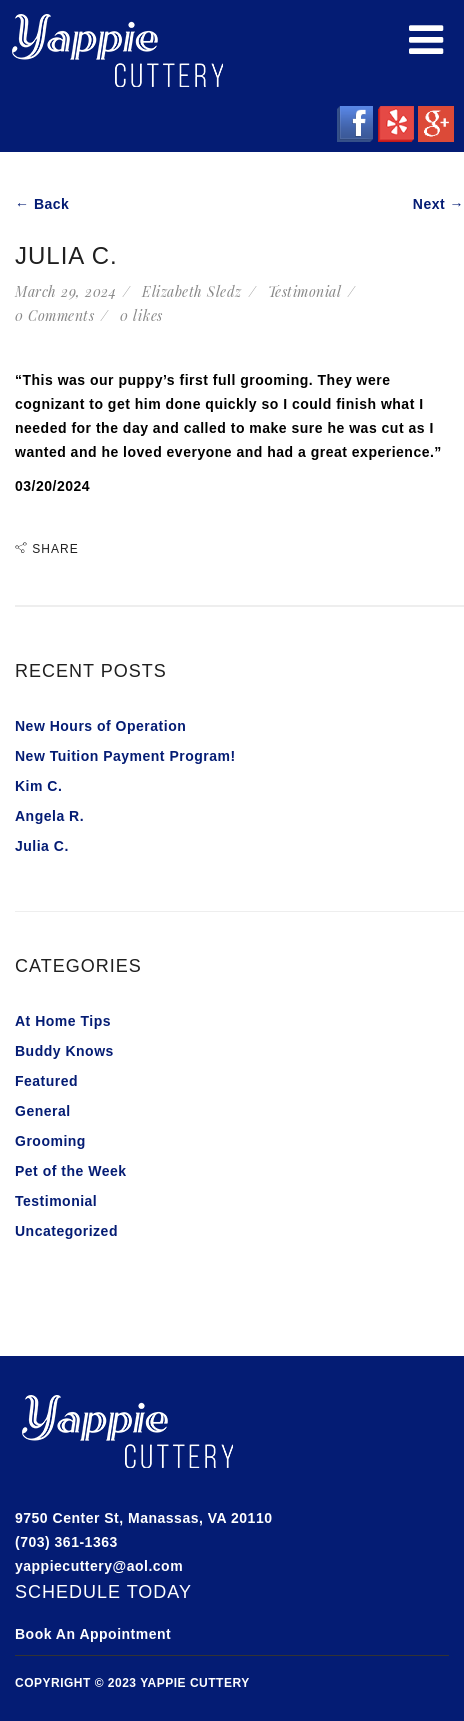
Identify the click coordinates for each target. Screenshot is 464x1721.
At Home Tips (63, 1021)
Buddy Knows (64, 1051)
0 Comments (54, 315)
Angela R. (49, 816)
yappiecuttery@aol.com (99, 1566)
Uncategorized (66, 1231)
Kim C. (38, 786)
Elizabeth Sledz (192, 291)
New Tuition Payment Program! (125, 756)
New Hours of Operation (100, 726)
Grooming (50, 1141)
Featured (46, 1081)
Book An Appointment (93, 1634)
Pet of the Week (71, 1171)
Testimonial (305, 291)
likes (141, 315)
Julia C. (42, 846)
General (43, 1111)
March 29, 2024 (65, 291)
